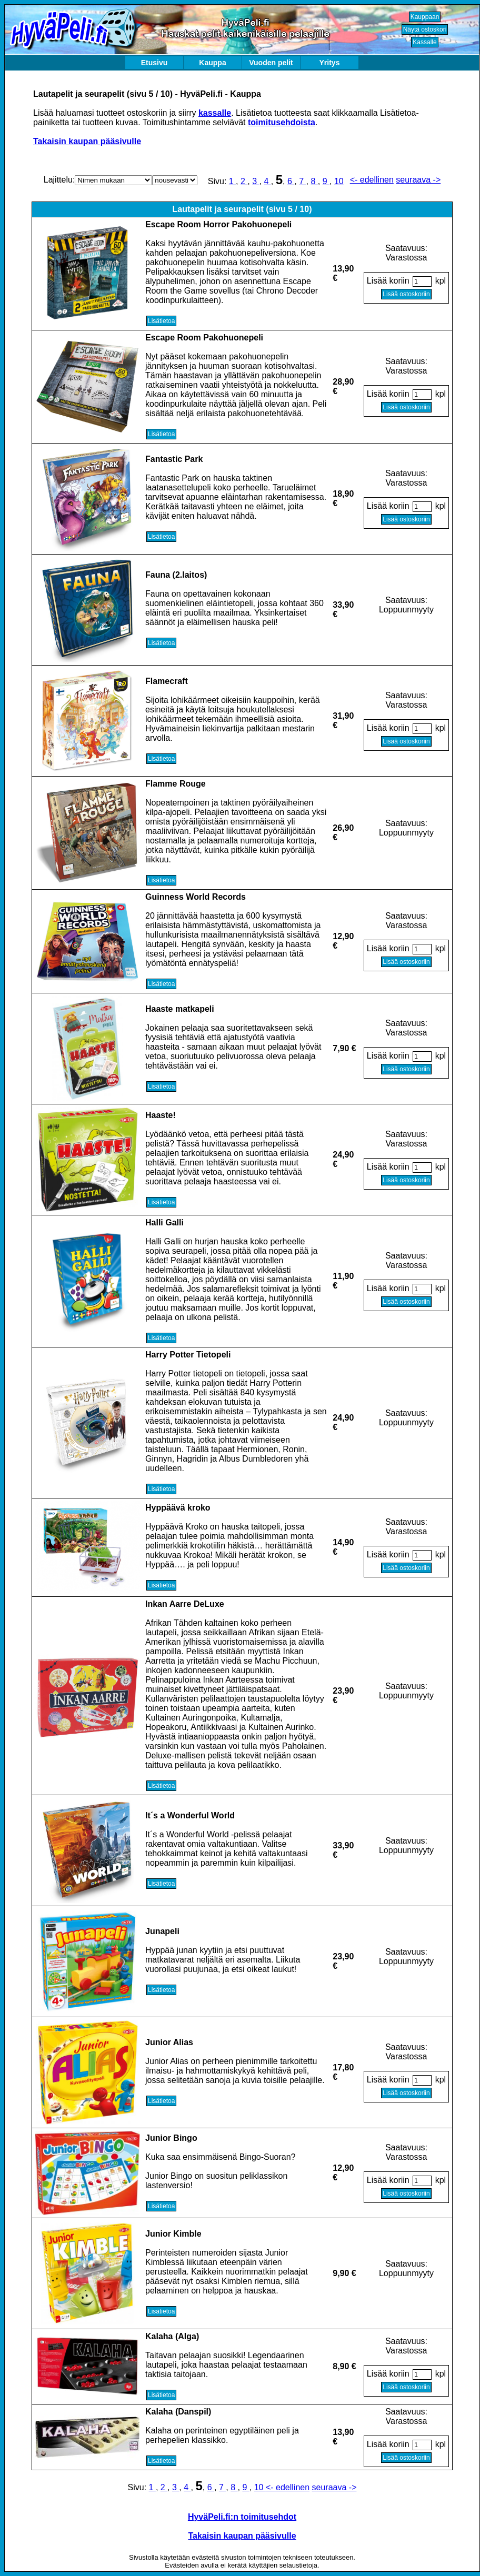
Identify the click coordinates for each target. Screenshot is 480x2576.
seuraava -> (418, 179)
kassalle (214, 112)
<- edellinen (372, 179)
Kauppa (212, 62)
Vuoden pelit (271, 62)
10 (339, 181)
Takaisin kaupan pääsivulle (87, 141)
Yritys (329, 62)
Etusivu (154, 62)
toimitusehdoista (281, 122)
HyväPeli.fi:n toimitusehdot (242, 2516)
